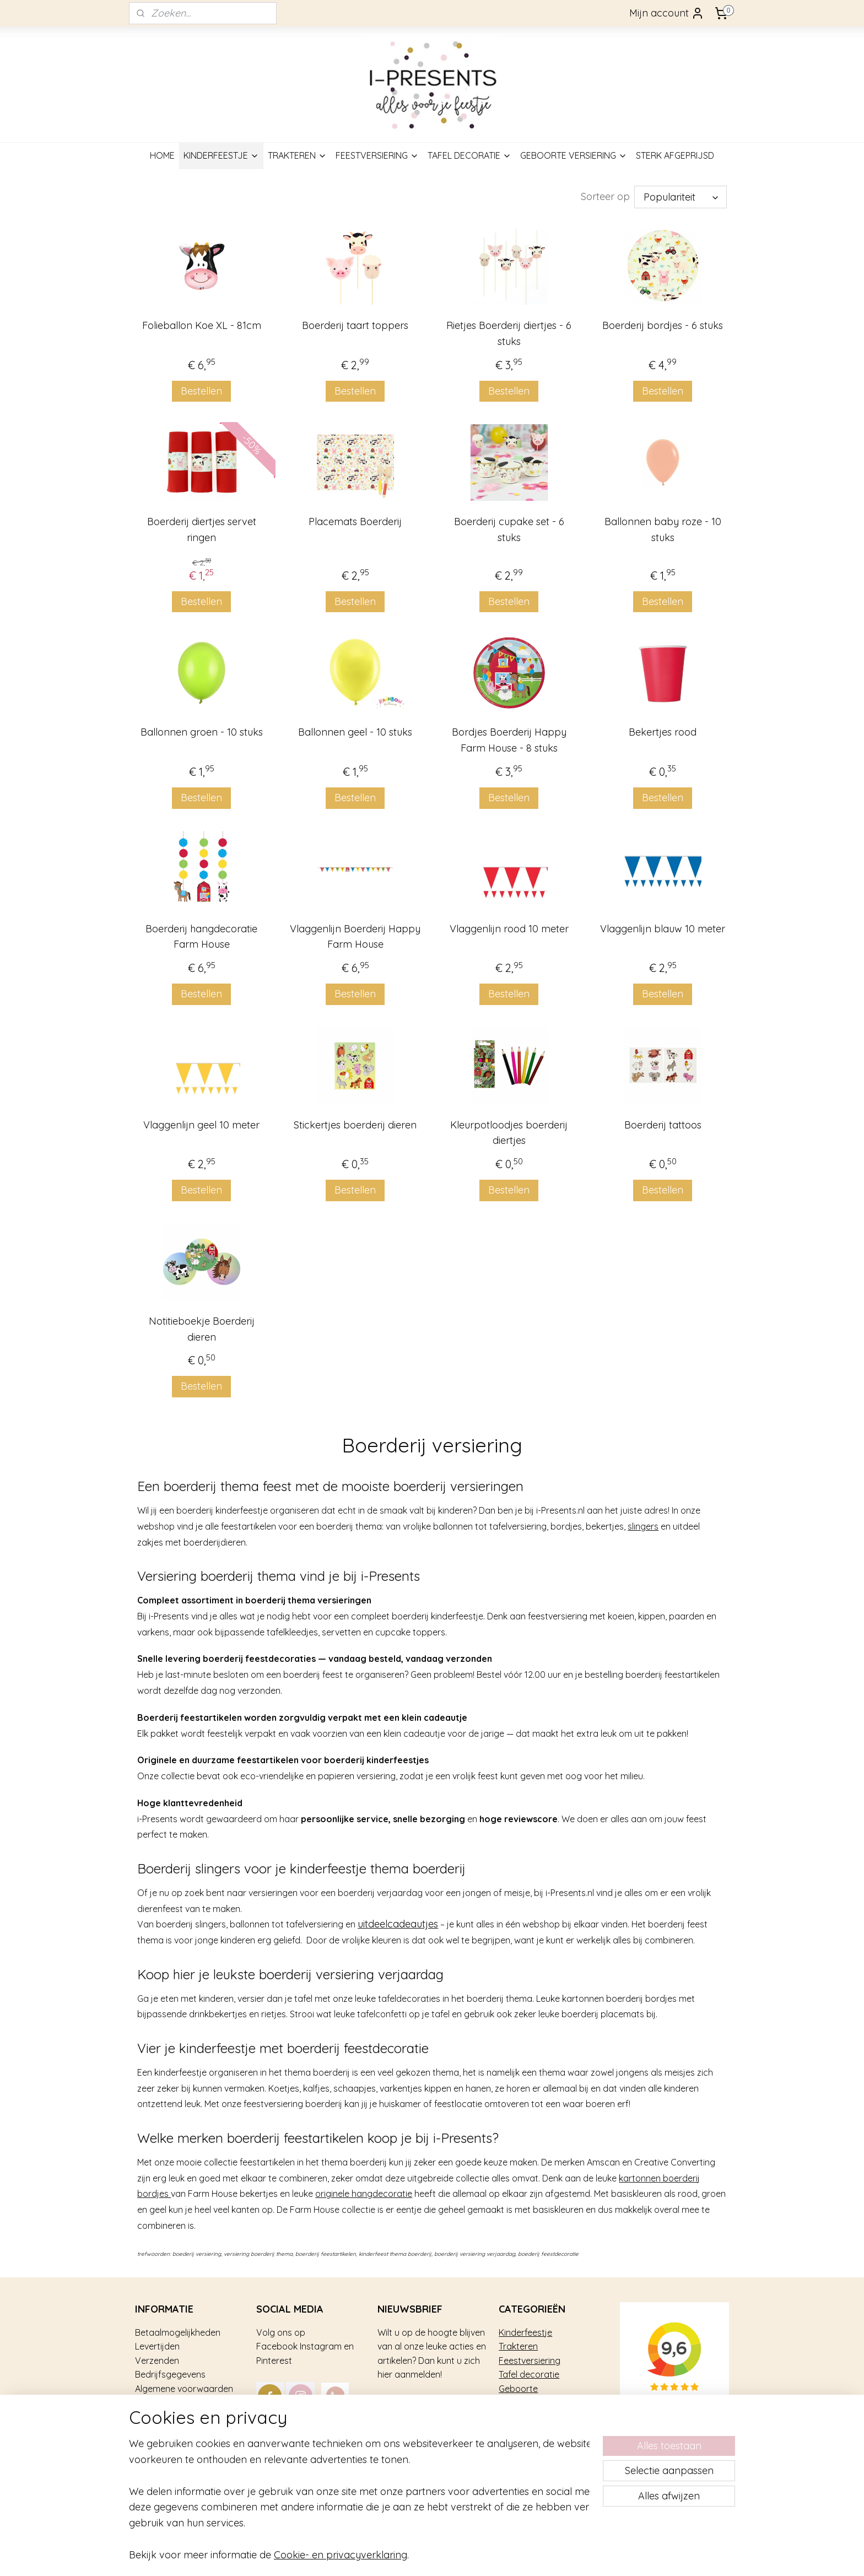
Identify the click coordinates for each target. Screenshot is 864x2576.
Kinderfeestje (525, 2332)
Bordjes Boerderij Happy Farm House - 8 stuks (509, 740)
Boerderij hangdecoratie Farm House (201, 936)
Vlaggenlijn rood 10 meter (509, 928)
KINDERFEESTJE (221, 155)
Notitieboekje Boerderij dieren (201, 1329)
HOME (162, 155)
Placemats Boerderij (355, 521)
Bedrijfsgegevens (170, 2374)
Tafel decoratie (529, 2374)
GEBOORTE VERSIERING (573, 155)
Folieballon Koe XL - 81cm (201, 325)
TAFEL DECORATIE (469, 155)
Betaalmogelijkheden (177, 2332)
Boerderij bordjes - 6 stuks (662, 325)
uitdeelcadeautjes (398, 1924)
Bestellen (201, 391)
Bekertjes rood (662, 732)
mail (355, 2431)
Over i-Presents (166, 2416)
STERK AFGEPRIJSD (675, 155)
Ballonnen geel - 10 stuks (355, 732)
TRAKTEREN (297, 155)
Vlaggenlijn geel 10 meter (201, 1125)
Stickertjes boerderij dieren (355, 1125)
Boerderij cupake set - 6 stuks (509, 529)
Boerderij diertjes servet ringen (201, 529)
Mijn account (666, 13)
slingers (643, 1526)
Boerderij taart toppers (355, 325)
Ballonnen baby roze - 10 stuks (662, 529)
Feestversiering (529, 2360)
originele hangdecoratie (363, 2193)
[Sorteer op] (680, 197)
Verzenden (157, 2360)
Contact (152, 2444)
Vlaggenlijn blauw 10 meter (662, 928)
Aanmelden (413, 2405)
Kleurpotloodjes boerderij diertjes (509, 1133)
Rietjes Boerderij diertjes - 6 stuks (508, 333)
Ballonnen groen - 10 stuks (201, 732)
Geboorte (518, 2388)
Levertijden (157, 2346)
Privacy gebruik (166, 2431)
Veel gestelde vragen (178, 2402)
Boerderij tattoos (662, 1125)
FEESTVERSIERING (377, 155)
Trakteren (518, 2346)
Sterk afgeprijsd (531, 2402)
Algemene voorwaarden (184, 2388)
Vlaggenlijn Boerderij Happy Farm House (355, 936)
